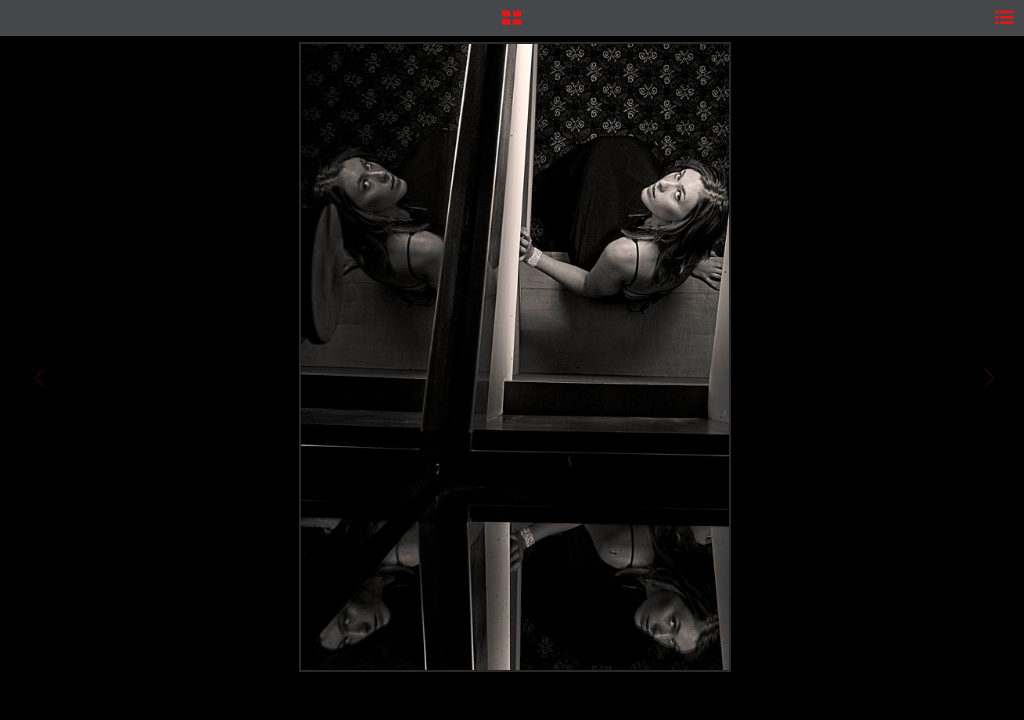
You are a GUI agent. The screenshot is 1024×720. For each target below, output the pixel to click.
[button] (511, 25)
